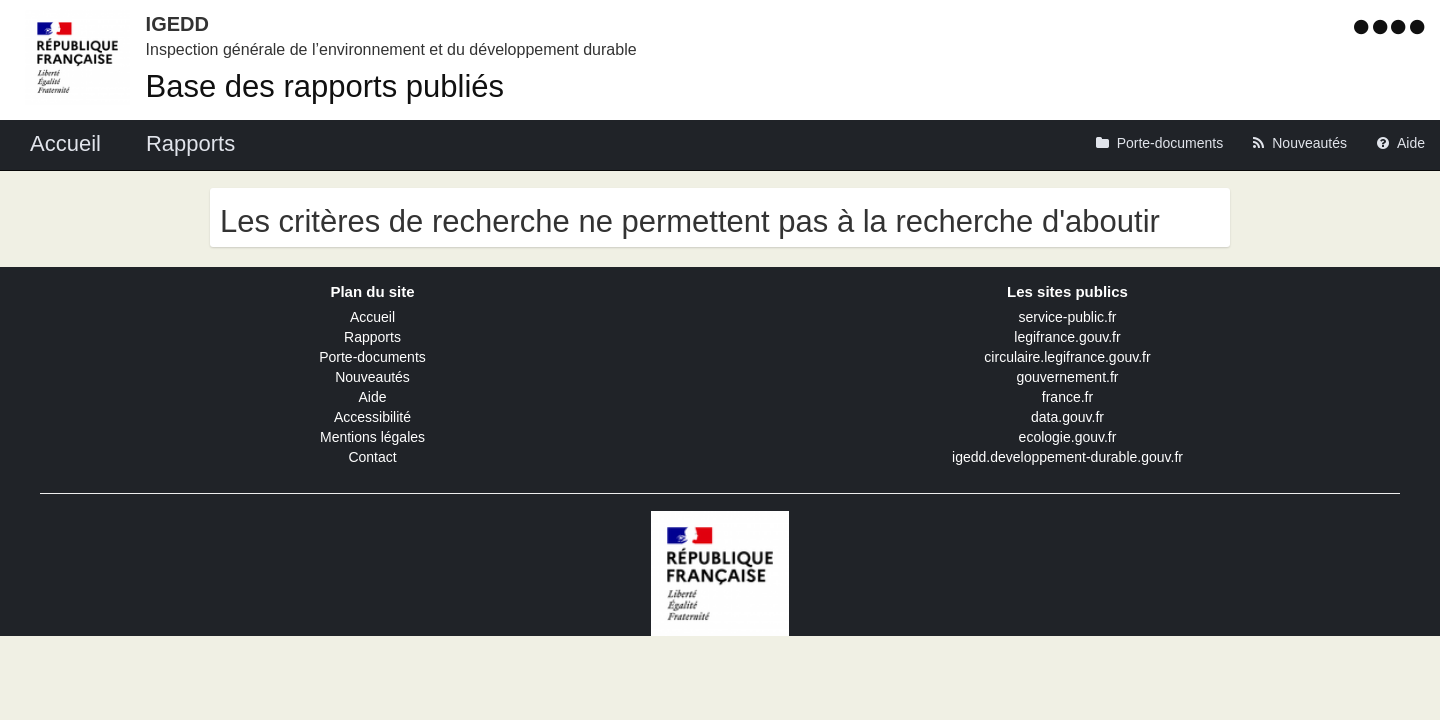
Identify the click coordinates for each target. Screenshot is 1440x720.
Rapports (372, 337)
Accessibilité (372, 417)
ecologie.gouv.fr (1068, 437)
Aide (372, 397)
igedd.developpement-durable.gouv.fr (1067, 457)
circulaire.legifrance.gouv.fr (1067, 357)
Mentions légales (372, 437)
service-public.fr (1067, 317)
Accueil (372, 317)
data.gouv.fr (1067, 417)
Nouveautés (372, 377)
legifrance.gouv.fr (1067, 337)
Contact (372, 457)
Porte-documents (372, 357)
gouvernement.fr (1068, 377)
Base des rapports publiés (325, 86)
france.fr (1067, 397)
